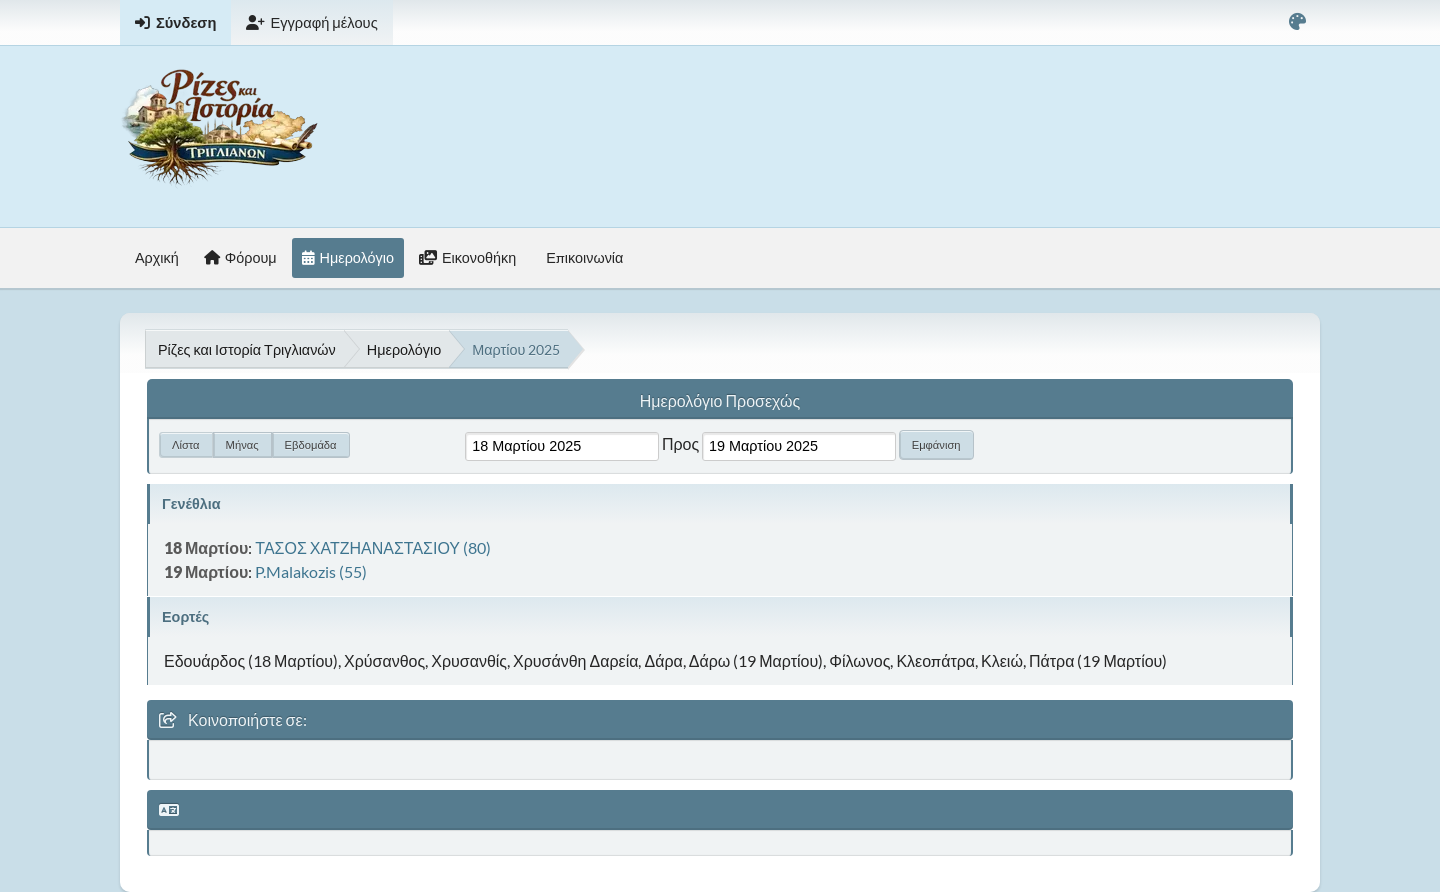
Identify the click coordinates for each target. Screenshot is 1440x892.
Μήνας (242, 444)
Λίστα (186, 444)
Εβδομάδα (311, 444)
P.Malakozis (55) (311, 571)
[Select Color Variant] (1297, 22)
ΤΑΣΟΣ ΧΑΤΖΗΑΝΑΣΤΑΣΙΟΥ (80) (373, 547)
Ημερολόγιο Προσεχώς (720, 400)
